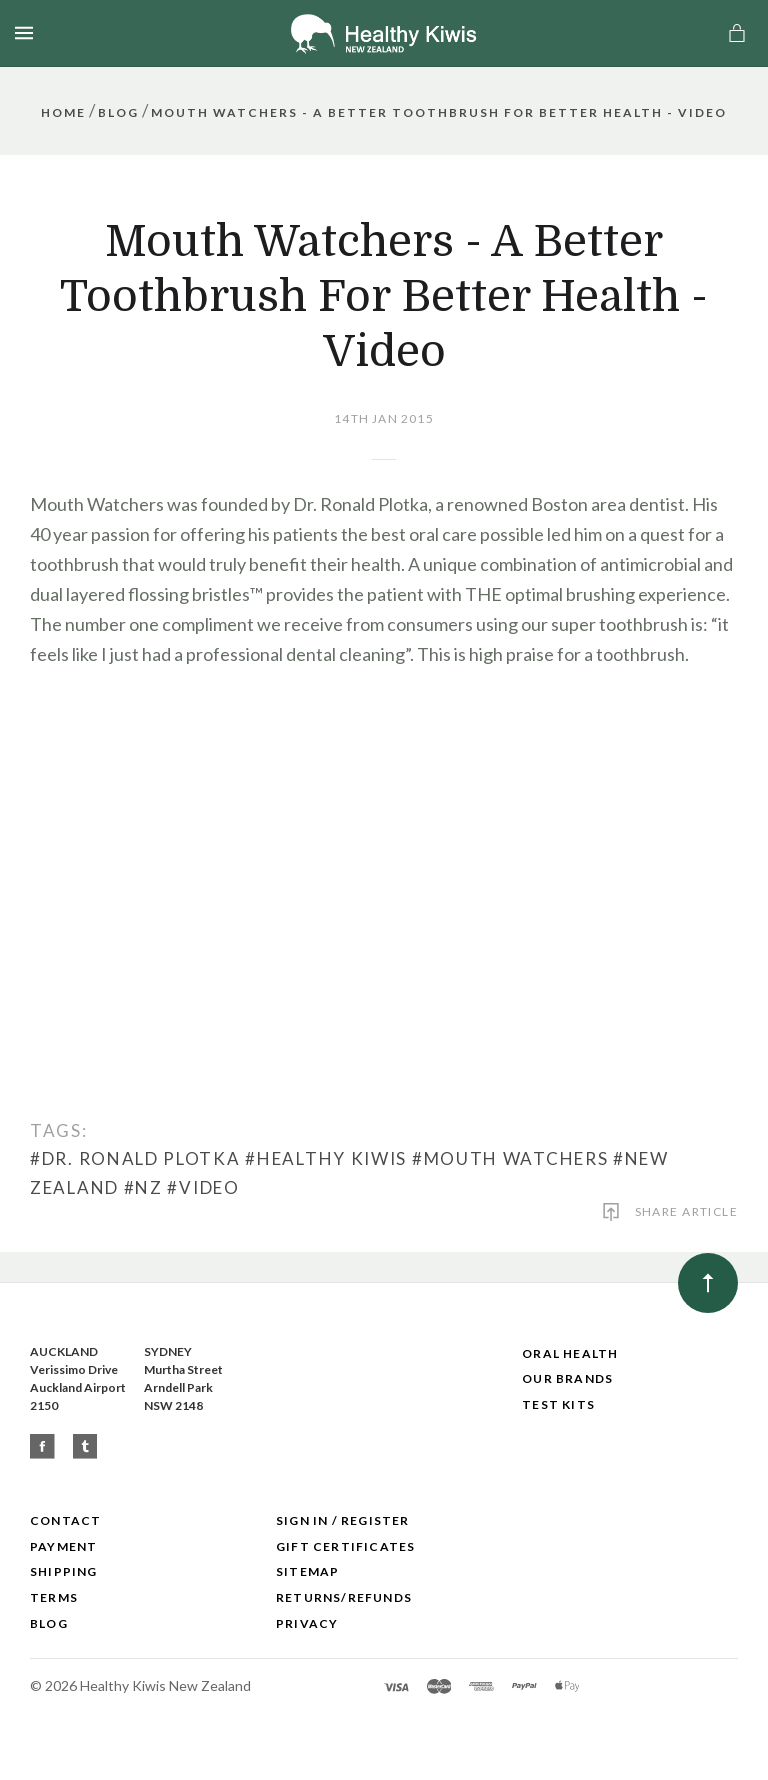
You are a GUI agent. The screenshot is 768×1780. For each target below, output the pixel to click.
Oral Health (570, 1353)
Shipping (64, 1571)
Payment (63, 1546)
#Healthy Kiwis (326, 1158)
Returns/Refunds (344, 1597)
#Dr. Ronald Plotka (135, 1158)
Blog (49, 1623)
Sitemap (307, 1571)
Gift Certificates (345, 1546)
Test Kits (558, 1404)
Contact (65, 1520)
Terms (54, 1597)
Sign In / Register (343, 1520)
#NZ (143, 1187)
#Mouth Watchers (510, 1158)
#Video (203, 1187)
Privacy (307, 1623)
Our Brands (567, 1378)
